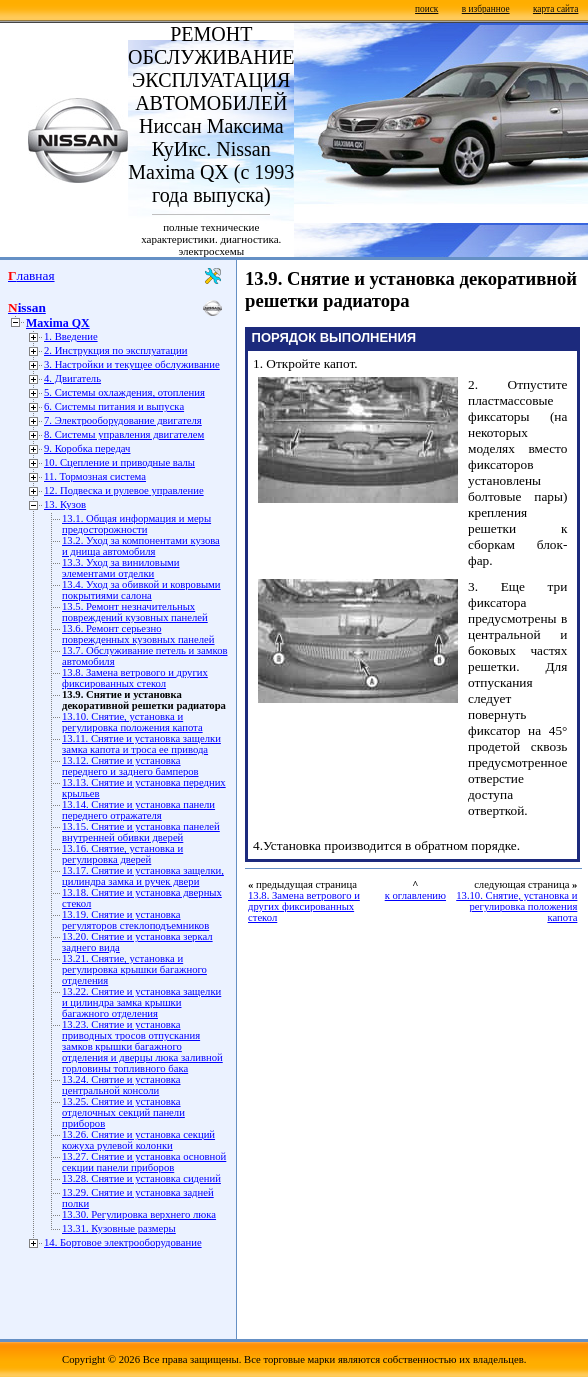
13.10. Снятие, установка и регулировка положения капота (132, 722)
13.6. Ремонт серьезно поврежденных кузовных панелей (138, 634)
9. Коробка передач (87, 448)
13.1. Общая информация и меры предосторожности (136, 524)
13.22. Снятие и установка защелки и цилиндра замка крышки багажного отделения (141, 1002)
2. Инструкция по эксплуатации (115, 350)
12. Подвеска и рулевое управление (124, 490)
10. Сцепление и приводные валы (119, 462)
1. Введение (71, 336)
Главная (31, 275)
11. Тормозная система (95, 476)
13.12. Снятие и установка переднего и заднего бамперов (130, 766)
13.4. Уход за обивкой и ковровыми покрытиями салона (141, 590)
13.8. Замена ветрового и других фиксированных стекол (135, 678)
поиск (426, 9)
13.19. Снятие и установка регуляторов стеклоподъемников (135, 920)
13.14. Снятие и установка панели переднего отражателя (138, 810)
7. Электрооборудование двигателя (123, 420)
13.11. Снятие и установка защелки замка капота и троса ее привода (141, 744)
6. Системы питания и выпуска (114, 406)
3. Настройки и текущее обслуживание (132, 364)
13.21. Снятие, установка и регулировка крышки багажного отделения (134, 969)
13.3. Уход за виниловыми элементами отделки (121, 568)
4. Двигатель (72, 378)
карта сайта (555, 9)
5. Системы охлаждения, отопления (124, 392)
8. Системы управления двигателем (124, 434)
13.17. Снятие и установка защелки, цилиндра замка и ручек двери (143, 876)
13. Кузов (65, 504)
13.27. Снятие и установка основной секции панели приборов (144, 1162)
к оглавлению (415, 895)
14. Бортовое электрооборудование (123, 1242)
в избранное (486, 9)
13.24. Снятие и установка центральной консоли (121, 1085)
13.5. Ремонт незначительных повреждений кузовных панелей (135, 612)
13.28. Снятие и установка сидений (141, 1178)
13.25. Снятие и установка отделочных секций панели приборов (123, 1112)
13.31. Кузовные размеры (119, 1228)
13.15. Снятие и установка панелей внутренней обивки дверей (141, 832)
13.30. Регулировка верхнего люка (139, 1214)
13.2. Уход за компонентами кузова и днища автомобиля (141, 546)
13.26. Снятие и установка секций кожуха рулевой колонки (138, 1140)
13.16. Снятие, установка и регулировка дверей (122, 854)
